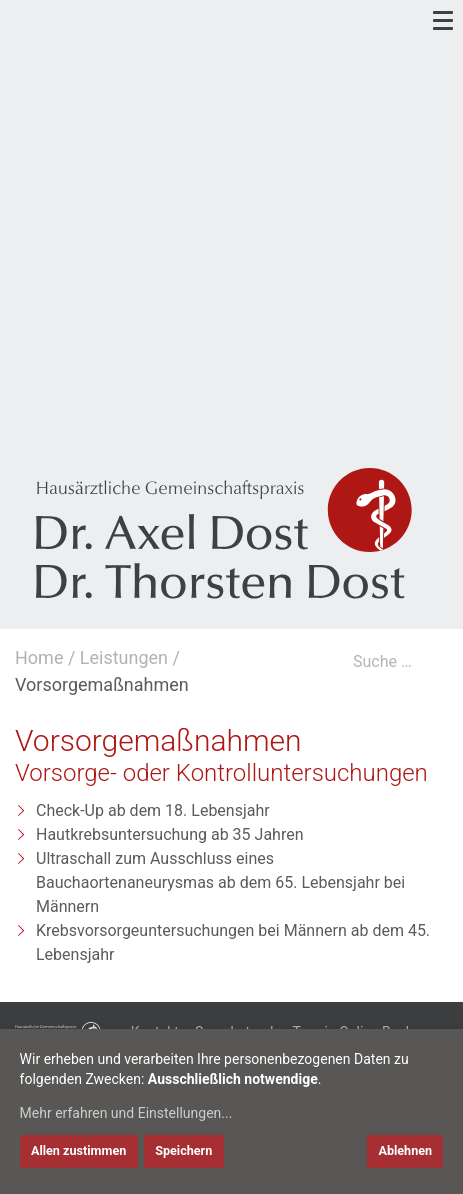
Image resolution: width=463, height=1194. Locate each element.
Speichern (183, 1150)
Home (39, 657)
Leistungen (124, 657)
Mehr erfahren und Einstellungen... (126, 1113)
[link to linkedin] (73, 414)
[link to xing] (117, 414)
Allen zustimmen (78, 1150)
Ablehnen (405, 1150)
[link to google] (28, 414)
